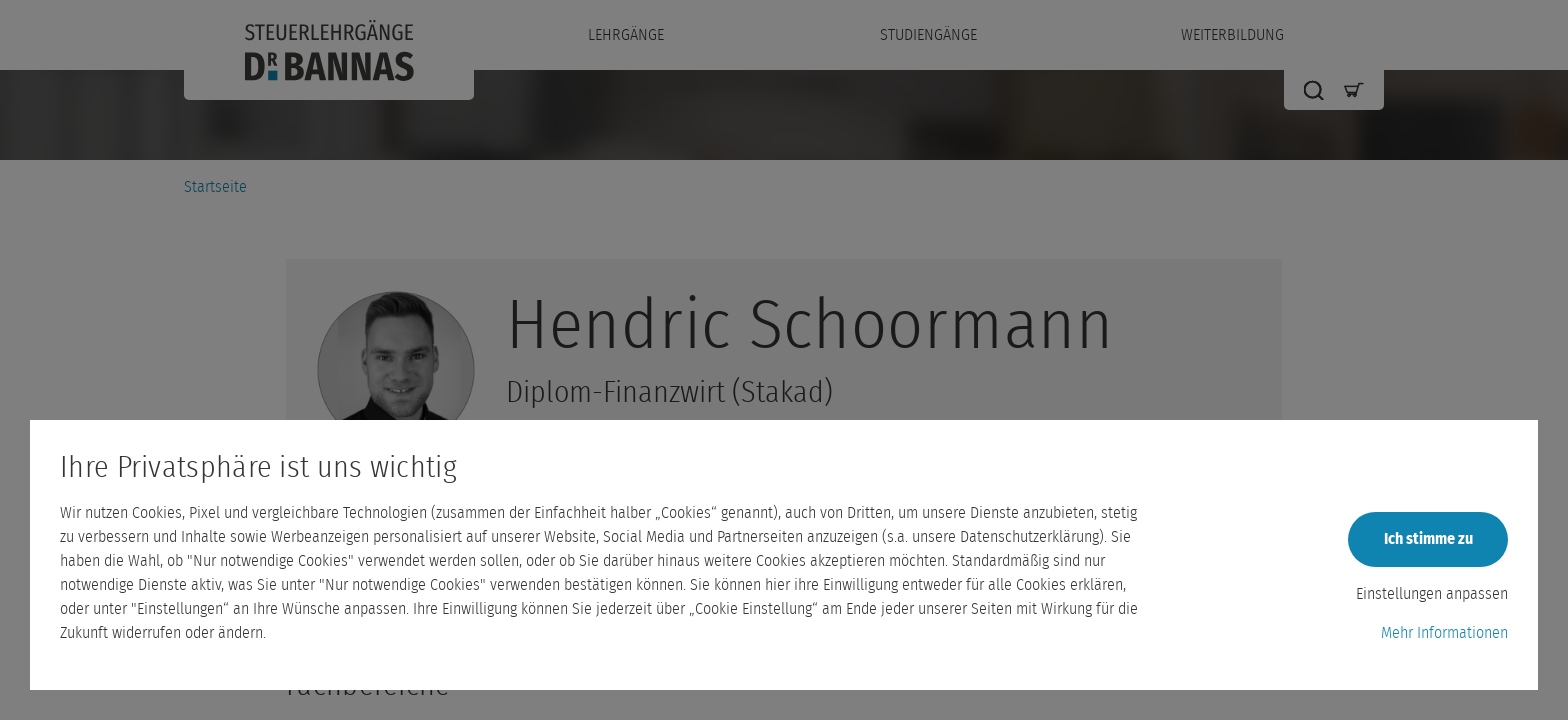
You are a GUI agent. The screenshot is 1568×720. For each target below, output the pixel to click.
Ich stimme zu (1428, 539)
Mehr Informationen (1444, 633)
